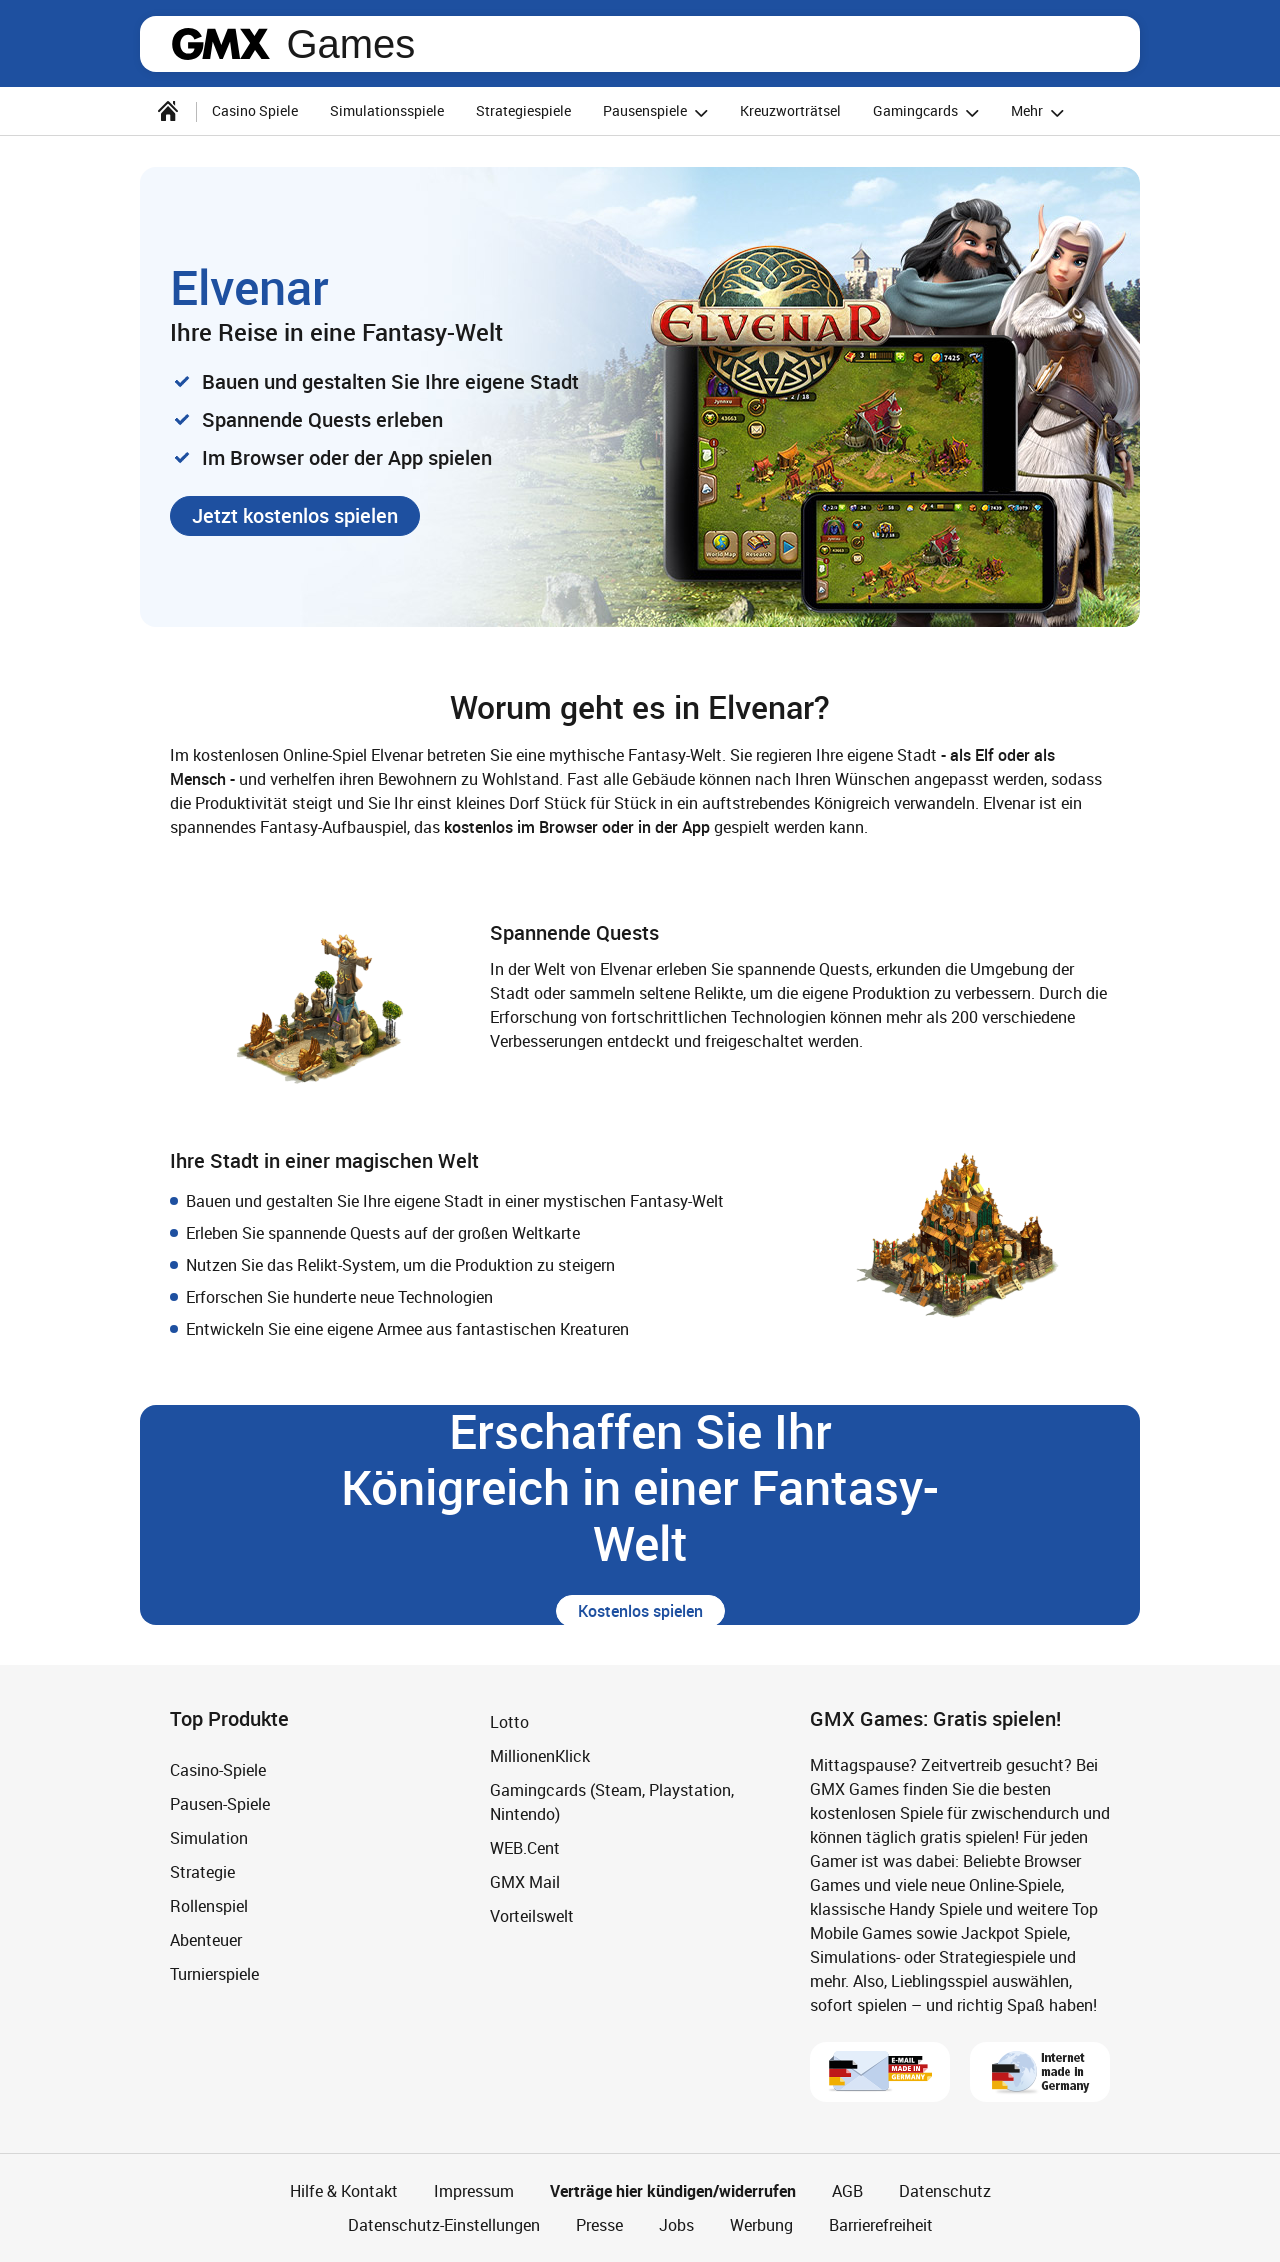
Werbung (761, 2225)
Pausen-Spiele (220, 1804)
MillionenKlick (540, 1756)
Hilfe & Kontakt (344, 2191)
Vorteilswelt (532, 1916)
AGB (847, 2191)
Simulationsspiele (387, 110)
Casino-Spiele (218, 1770)
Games (350, 44)
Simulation (209, 1838)
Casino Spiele (255, 110)
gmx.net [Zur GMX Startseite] (221, 44)
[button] (295, 516)
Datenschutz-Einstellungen (444, 2225)
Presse (599, 2225)
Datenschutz (945, 2191)
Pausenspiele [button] (658, 112)
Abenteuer (206, 1940)
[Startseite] (168, 111)
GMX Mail (525, 1882)
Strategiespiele (523, 110)
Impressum (474, 2191)
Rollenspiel (209, 1906)
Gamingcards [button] (929, 112)
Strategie (202, 1872)
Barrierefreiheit (881, 2225)
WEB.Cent (525, 1848)
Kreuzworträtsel (790, 110)
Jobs (676, 2225)
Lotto (509, 1722)
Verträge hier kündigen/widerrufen (673, 2191)
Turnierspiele (214, 1974)
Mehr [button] (1040, 112)
